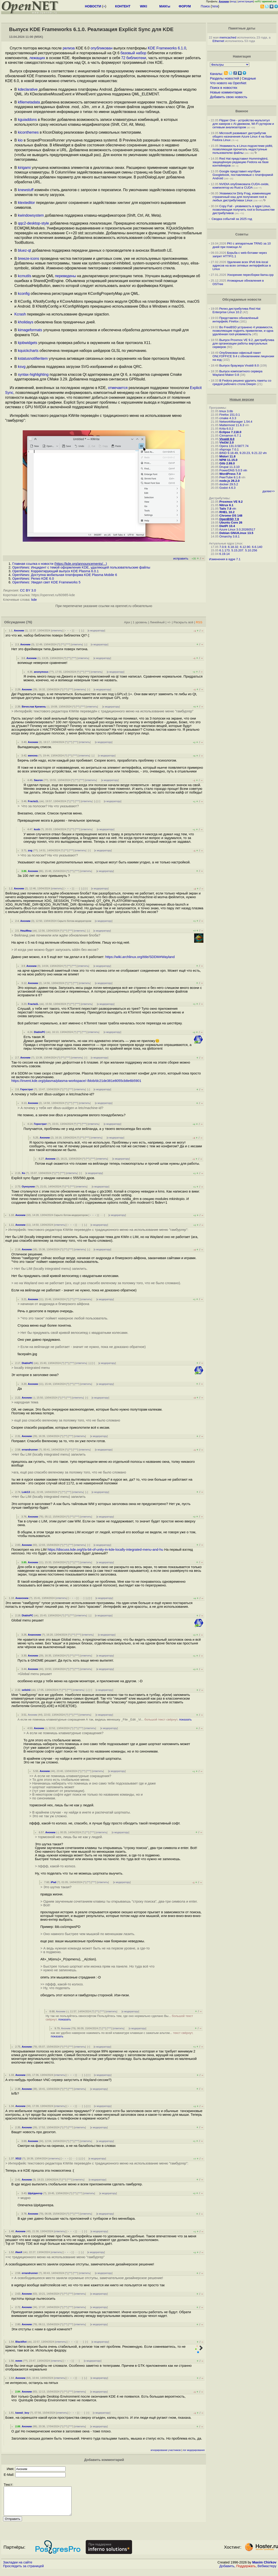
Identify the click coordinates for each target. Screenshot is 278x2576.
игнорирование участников (166, 2450)
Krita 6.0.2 (226, 428)
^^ (62, 644)
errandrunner (30, 1449)
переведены (65, 276)
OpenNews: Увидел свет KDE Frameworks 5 (46, 582)
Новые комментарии (226, 92)
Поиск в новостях (223, 88)
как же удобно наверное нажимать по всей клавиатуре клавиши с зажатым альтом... (122, 2034)
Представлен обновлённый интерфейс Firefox (235, 319)
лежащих (37, 58)
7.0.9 (222, 547)
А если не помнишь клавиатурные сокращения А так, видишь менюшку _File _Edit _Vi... (105, 1719)
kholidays (25, 322)
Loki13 (26, 1492)
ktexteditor (26, 203)
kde (34, 599)
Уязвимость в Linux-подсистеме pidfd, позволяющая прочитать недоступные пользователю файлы (242, 149)
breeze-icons (28, 258)
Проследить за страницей (23, 2571)
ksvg (21, 367)
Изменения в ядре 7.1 (224, 559)
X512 (18, 2158)
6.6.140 (257, 547)
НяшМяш (26, 930)
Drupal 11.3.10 (229, 467)
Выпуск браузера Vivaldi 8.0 (239, 365)
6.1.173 (224, 550)
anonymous (41, 671)
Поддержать (246, 2571)
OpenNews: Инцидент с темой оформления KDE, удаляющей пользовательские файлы (81, 567)
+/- (169, 622)
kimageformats (30, 330)
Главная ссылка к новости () (59, 564)
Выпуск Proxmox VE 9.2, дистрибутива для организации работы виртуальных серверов (243, 343)
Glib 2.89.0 (227, 463)
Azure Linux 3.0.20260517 (237, 529)
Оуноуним (28, 1186)
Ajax (127, 622)
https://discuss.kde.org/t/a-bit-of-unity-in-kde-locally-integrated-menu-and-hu (105, 1549)
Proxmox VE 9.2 (231, 501)
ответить (57, 630)
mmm (18, 2360)
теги (215, 6)
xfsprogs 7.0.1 (229, 449)
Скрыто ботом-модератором (74, 921)
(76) (29, 622)
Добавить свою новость (228, 97)
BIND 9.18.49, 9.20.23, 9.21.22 (240, 453)
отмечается (118, 388)
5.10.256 (251, 550)
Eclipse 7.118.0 (230, 432)
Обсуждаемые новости (241, 299)
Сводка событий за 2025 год (232, 219)
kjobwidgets (27, 343)
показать (185, 1719)
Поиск (205, 6)
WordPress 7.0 (230, 474)
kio (20, 140)
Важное (241, 111)
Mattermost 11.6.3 (231, 425)
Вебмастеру (267, 2571)
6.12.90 (245, 547)
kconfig (24, 294)
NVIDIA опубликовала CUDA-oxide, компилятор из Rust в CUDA (240, 185)
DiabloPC (39, 1032)
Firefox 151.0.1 (229, 414)
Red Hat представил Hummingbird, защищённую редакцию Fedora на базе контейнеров (240, 162)
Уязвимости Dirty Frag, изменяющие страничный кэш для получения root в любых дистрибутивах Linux (241, 197)
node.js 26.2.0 (229, 480)
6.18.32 (233, 547)
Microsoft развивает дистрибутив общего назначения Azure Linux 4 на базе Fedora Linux (242, 136)
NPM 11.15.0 (228, 460)
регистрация (245, 1)
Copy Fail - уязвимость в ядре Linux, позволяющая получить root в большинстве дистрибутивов (243, 209)
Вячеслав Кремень (34, 706)
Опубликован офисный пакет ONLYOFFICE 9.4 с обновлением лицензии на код (243, 356)
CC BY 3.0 (28, 590)
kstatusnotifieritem (33, 358)
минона (33, 755)
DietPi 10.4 (227, 526)
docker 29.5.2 (228, 484)
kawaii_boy (22, 2412)
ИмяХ (18, 2252)
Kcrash (20, 314)
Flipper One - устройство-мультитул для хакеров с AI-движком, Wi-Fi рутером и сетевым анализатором (243, 124)
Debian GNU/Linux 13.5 (236, 533)
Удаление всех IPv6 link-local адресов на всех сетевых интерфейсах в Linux (241, 265)
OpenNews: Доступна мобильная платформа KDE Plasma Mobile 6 (64, 575)
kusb (37, 829)
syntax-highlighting (33, 374)
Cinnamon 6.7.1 (230, 435)
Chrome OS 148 (230, 515)
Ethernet (218, 41)
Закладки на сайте (17, 2568)
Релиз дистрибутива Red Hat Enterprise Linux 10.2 (236, 310)
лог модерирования (194, 2450)
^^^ (68, 644)
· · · (76, 630)
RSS (199, 622)
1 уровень (140, 622)
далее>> (268, 491)
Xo (23, 1173)
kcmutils (24, 276)
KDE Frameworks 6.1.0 (167, 48)
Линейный (157, 622)
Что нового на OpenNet (228, 83)
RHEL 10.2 (227, 512)
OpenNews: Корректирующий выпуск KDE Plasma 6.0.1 (55, 571)
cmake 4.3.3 (227, 418)
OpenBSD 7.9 (229, 519)
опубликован (102, 48)
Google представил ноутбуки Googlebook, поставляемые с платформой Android (242, 175)
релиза (69, 48)
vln (265, 453)
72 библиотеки (133, 58)
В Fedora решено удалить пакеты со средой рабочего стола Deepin (241, 382)
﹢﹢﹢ (68, 630)
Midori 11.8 (227, 456)
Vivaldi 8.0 (226, 439)
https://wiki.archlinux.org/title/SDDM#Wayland (140, 957)
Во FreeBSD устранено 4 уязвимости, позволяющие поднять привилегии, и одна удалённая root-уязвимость (242, 330)
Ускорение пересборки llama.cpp (250, 275)
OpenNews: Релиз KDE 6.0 (33, 578)
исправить (180, 558)
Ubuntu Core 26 (230, 522)
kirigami (24, 168)
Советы (241, 234)
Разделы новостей (224, 78)
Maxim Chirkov (264, 2568)
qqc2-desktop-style (33, 223)
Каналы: (216, 74)
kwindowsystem (31, 215)
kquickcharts (28, 351)
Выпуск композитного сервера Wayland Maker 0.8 (237, 373)
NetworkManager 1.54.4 (235, 421)
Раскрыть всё (183, 622)
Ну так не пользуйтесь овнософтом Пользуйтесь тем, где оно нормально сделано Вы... (119, 2017)
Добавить (226, 2571)
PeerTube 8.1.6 (229, 477)
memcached (227, 37)
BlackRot (21, 2341)
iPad (53, 1882)
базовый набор (133, 53)
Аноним (19, 630)
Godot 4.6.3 (227, 487)
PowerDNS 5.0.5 (230, 470)
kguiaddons (27, 120)
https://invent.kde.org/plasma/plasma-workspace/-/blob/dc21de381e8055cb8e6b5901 (76, 1081)
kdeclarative (28, 89)
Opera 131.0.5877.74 (234, 446)
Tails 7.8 (225, 508)
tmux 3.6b (226, 411)
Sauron (38, 780)
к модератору (96, 630)
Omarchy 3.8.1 (229, 536)
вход (233, 1)
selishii (26, 1689)
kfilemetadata (29, 102)
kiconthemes (28, 132)
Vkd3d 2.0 (226, 442)
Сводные (249, 78)
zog (30, 850)
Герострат (26, 1089)
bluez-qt (24, 250)
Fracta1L (33, 801)
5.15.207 (237, 550)
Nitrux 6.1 (226, 505)
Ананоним (21, 1598)
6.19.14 (224, 554)
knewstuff (25, 190)
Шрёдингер (35, 2193)
